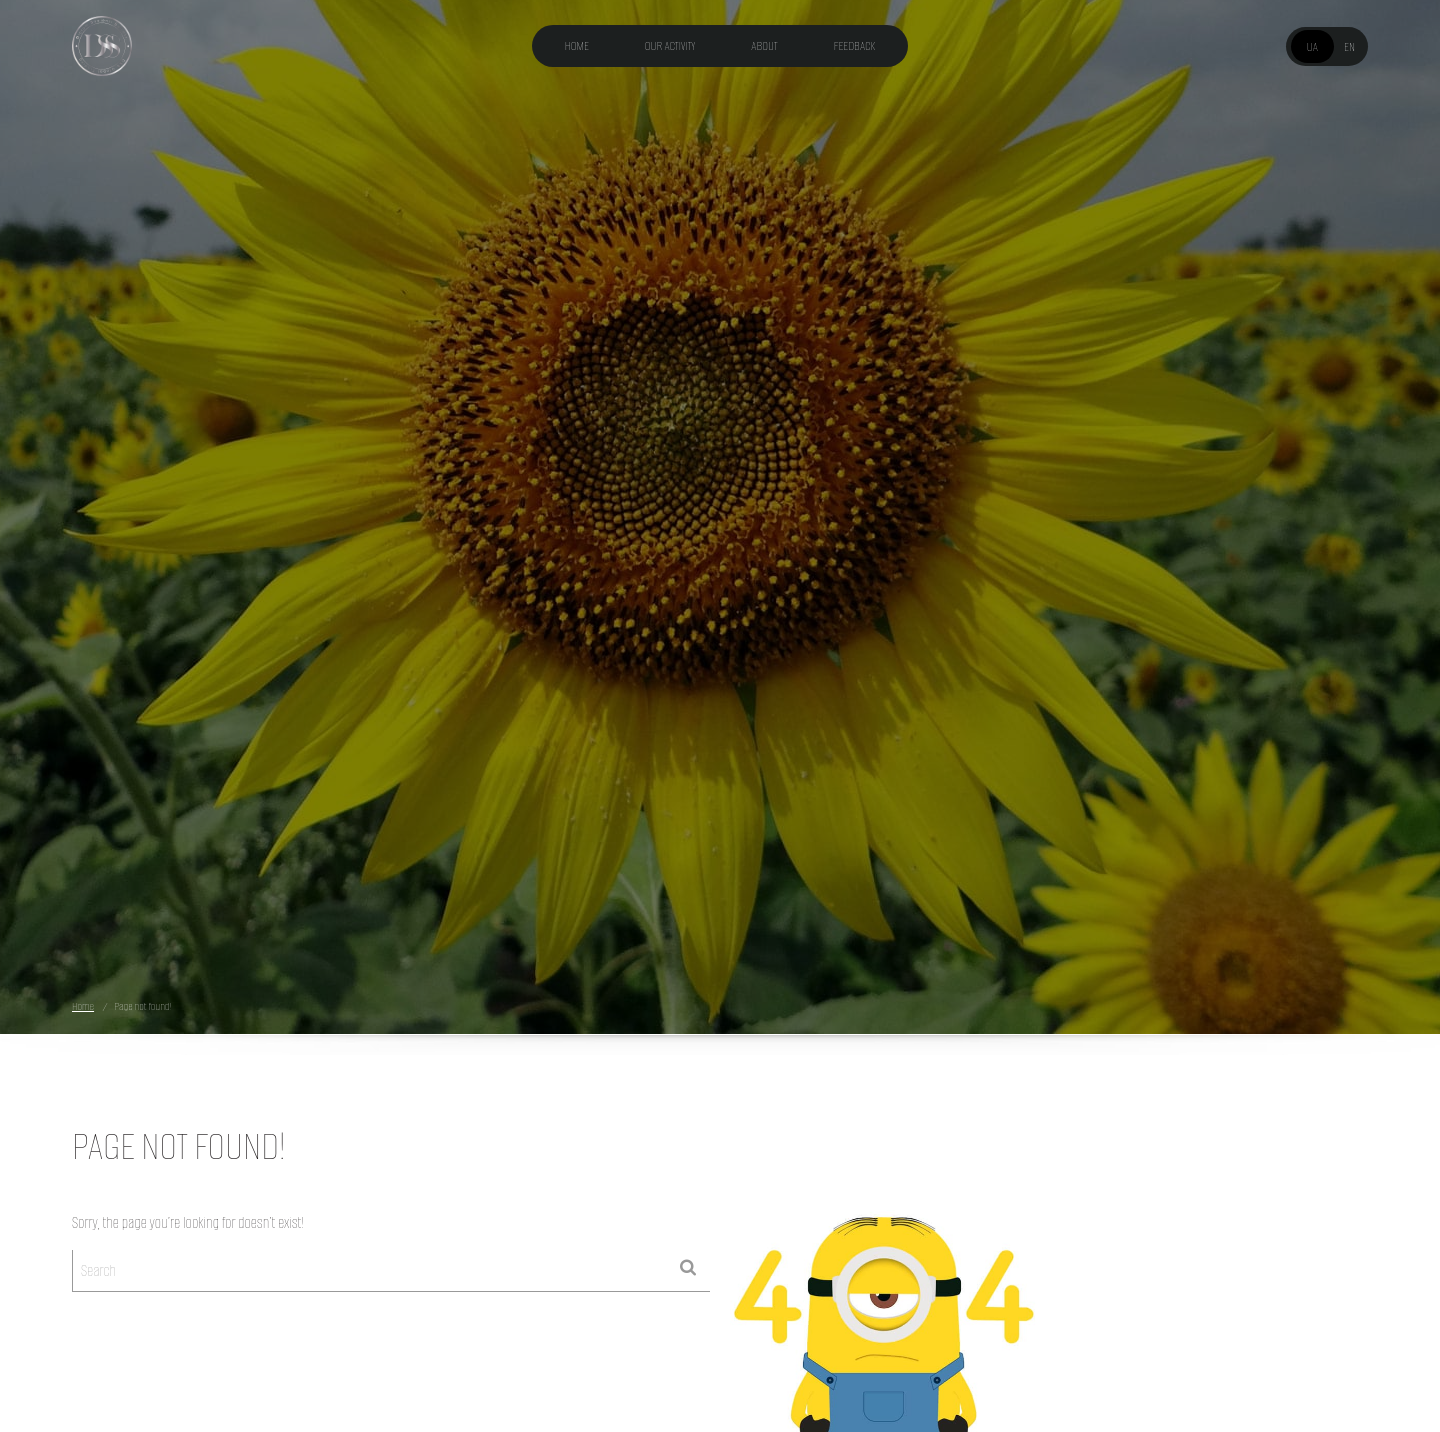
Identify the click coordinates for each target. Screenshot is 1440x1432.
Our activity (670, 45)
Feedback (855, 45)
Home (577, 45)
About (764, 45)
